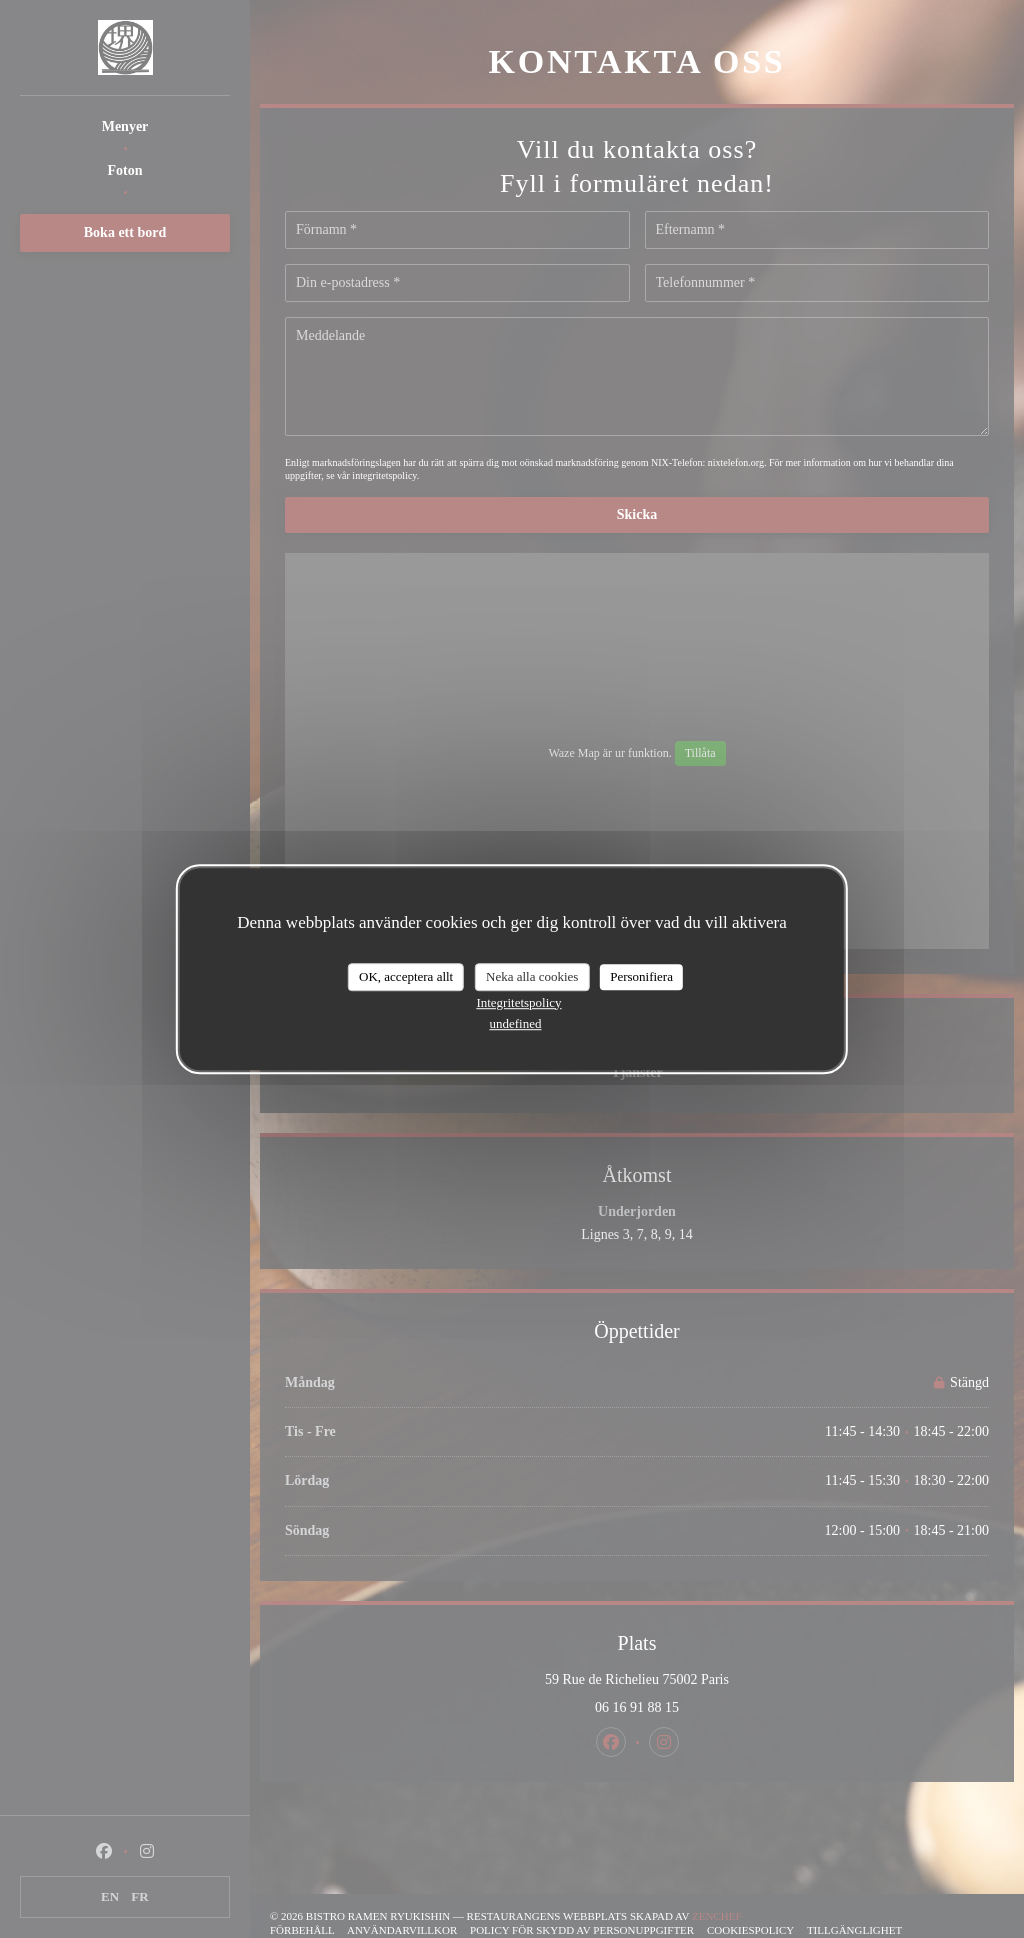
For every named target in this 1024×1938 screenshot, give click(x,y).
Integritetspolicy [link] (518, 1002)
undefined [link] (516, 1023)
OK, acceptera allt (406, 976)
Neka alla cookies (532, 976)
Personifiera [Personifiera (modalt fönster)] (641, 976)
